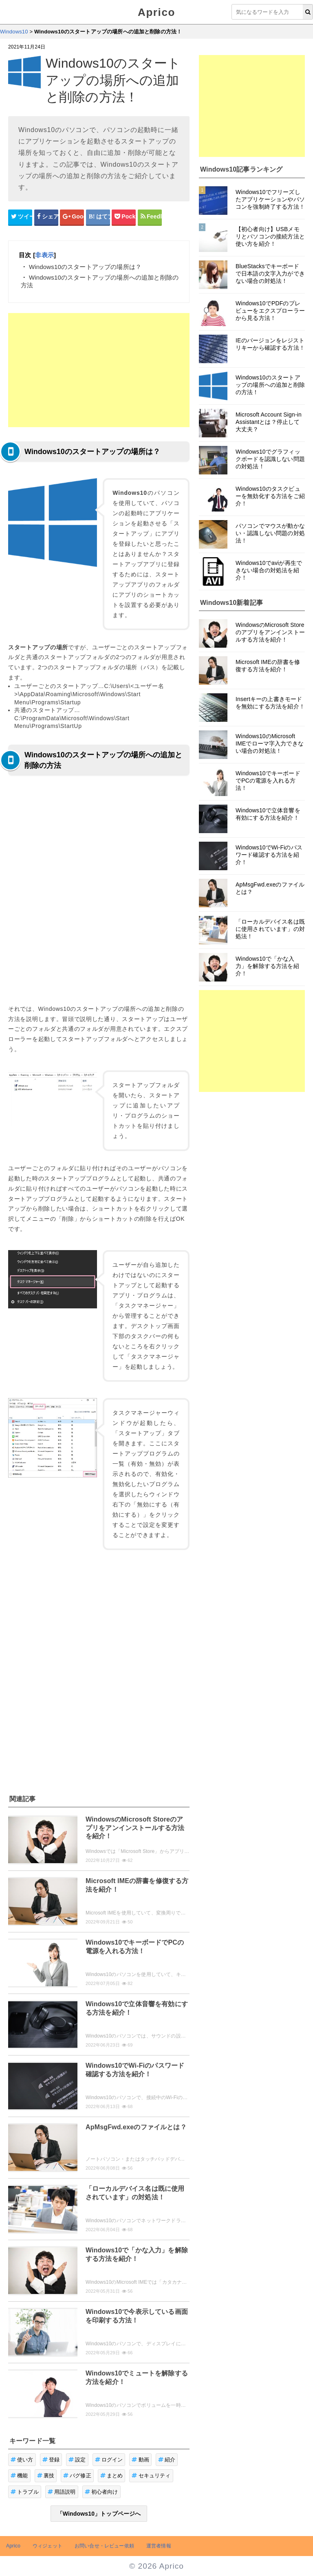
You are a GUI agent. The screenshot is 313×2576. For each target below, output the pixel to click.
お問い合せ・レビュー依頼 (104, 2546)
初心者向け (101, 2492)
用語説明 (62, 2492)
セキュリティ (151, 2475)
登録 (51, 2460)
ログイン (109, 2460)
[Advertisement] (99, 370)
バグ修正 (77, 2475)
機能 (19, 2475)
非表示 (44, 254)
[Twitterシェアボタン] (20, 217)
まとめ (111, 2475)
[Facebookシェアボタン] (46, 217)
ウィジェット (47, 2546)
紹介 (167, 2460)
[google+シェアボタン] (72, 217)
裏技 (46, 2475)
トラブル (25, 2492)
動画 (140, 2460)
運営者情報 (158, 2546)
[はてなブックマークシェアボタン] (98, 217)
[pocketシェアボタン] (124, 217)
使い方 (22, 2460)
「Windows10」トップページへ (99, 2513)
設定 (77, 2460)
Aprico (156, 12)
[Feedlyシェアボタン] (150, 217)
